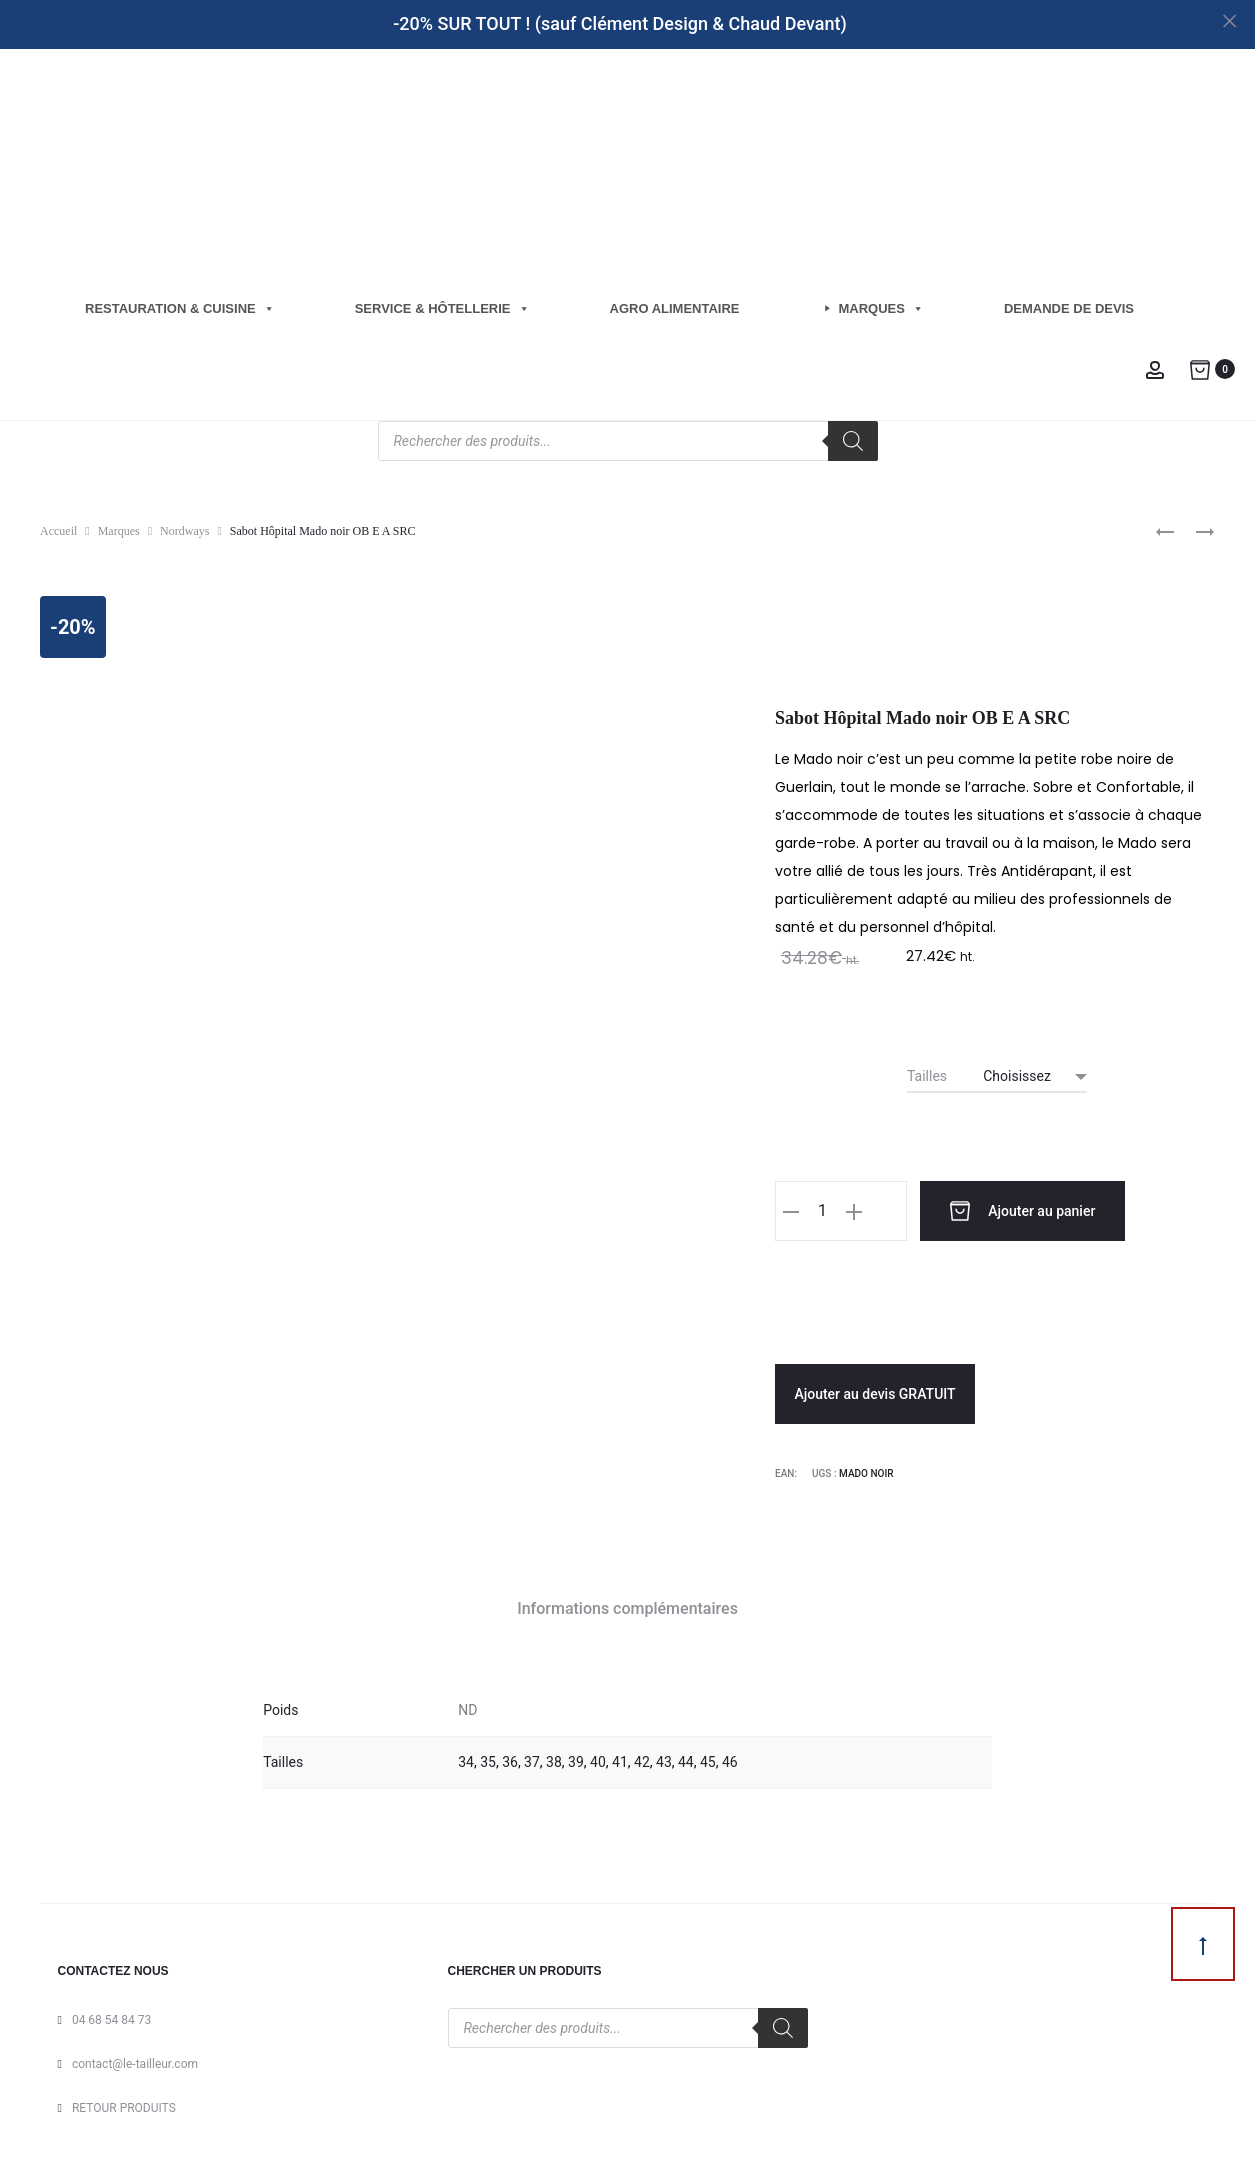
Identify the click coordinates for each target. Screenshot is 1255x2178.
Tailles (927, 1076)
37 (532, 1759)
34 (466, 1759)
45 (708, 1759)
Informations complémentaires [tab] (627, 1605)
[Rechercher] (853, 441)
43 (664, 1759)
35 (488, 1759)
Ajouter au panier (991, 1211)
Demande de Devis (1069, 308)
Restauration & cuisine (180, 308)
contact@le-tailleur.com (135, 2061)
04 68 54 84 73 (111, 2017)
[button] (791, 1211)
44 (686, 1759)
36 (510, 1759)
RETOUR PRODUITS (124, 2105)
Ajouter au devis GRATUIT (874, 1391)
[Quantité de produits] (822, 1211)
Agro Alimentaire (675, 308)
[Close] (1230, 20)
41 (620, 1759)
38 (554, 1759)
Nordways (184, 531)
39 (576, 1759)
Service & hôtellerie (442, 308)
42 (642, 1759)
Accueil (58, 531)
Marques (881, 308)
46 (730, 1759)
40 (598, 1759)
